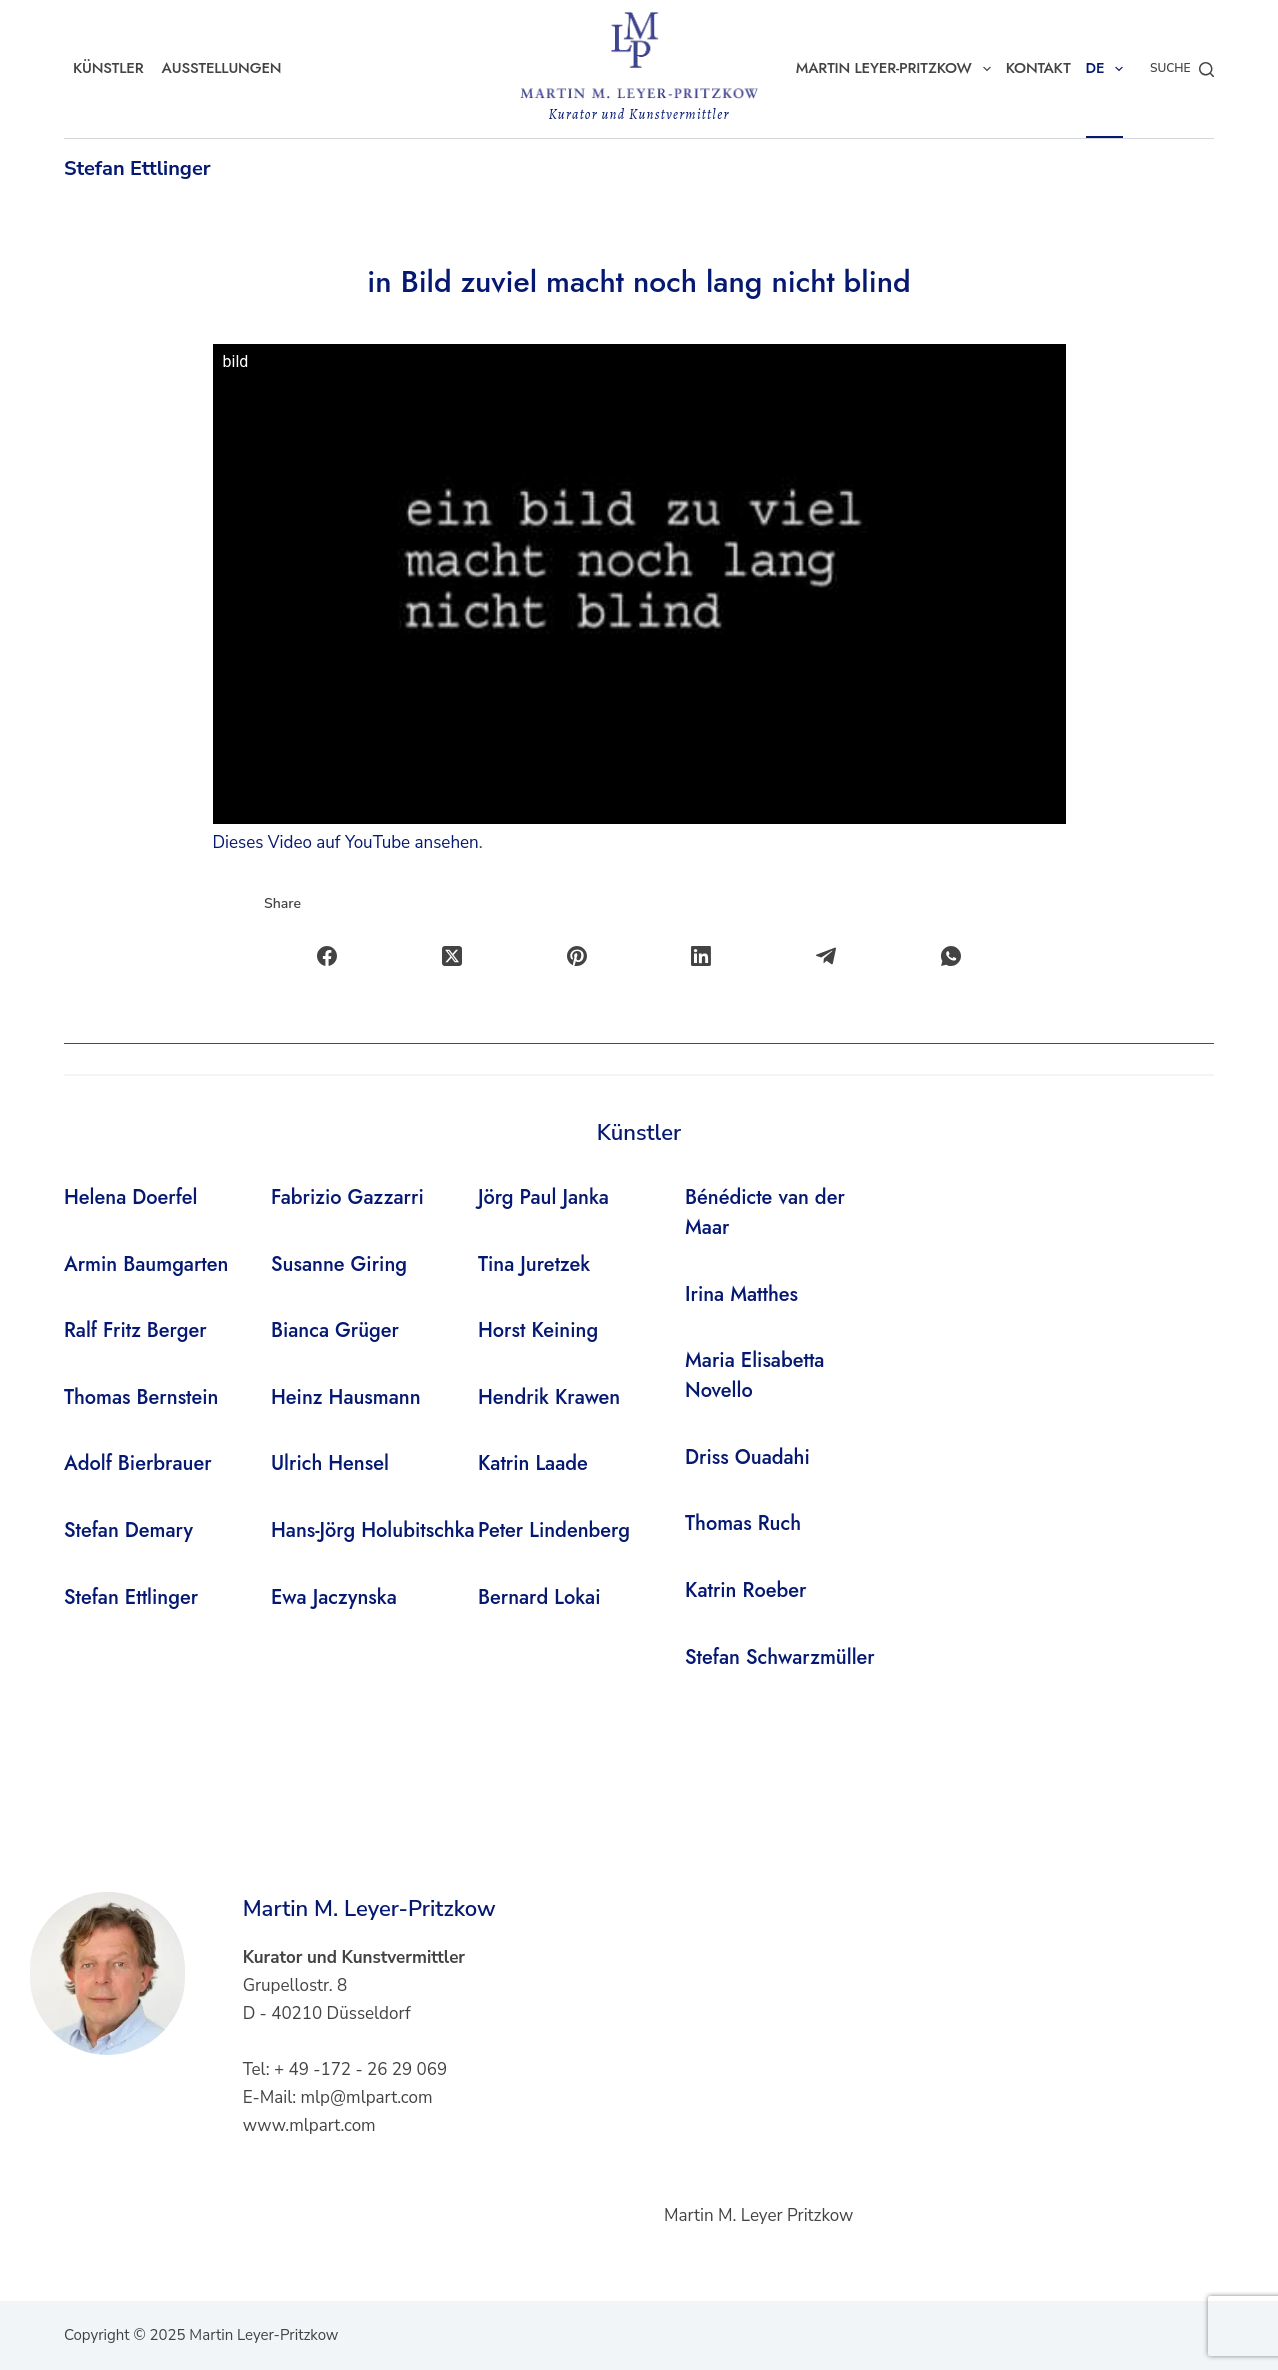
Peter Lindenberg (554, 1530)
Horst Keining (538, 1330)
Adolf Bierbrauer (138, 1463)
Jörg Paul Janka (543, 1197)
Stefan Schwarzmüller (780, 1657)
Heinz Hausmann (346, 1397)
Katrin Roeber (745, 1590)
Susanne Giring (339, 1264)
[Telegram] (826, 956)
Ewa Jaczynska (334, 1597)
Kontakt (1038, 68)
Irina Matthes (741, 1294)
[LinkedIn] (702, 956)
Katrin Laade (533, 1463)
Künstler (108, 68)
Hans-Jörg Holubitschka (373, 1530)
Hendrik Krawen (549, 1397)
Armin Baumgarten (146, 1264)
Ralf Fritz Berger (135, 1330)
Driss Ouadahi (747, 1457)
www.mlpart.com (309, 2125)
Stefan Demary (128, 1530)
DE (1108, 69)
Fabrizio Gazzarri (347, 1197)
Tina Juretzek (534, 1264)
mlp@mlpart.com (367, 2097)
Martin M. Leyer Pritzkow (758, 2215)
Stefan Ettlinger (137, 168)
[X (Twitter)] (452, 956)
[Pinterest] (577, 956)
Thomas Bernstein (141, 1397)
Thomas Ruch (743, 1523)
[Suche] (1182, 69)
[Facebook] (327, 956)
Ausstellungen (222, 68)
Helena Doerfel (131, 1197)
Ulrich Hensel (330, 1463)
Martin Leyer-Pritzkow (897, 69)
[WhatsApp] (951, 956)
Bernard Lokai (539, 1597)
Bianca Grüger (335, 1330)
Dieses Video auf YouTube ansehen (346, 842)
